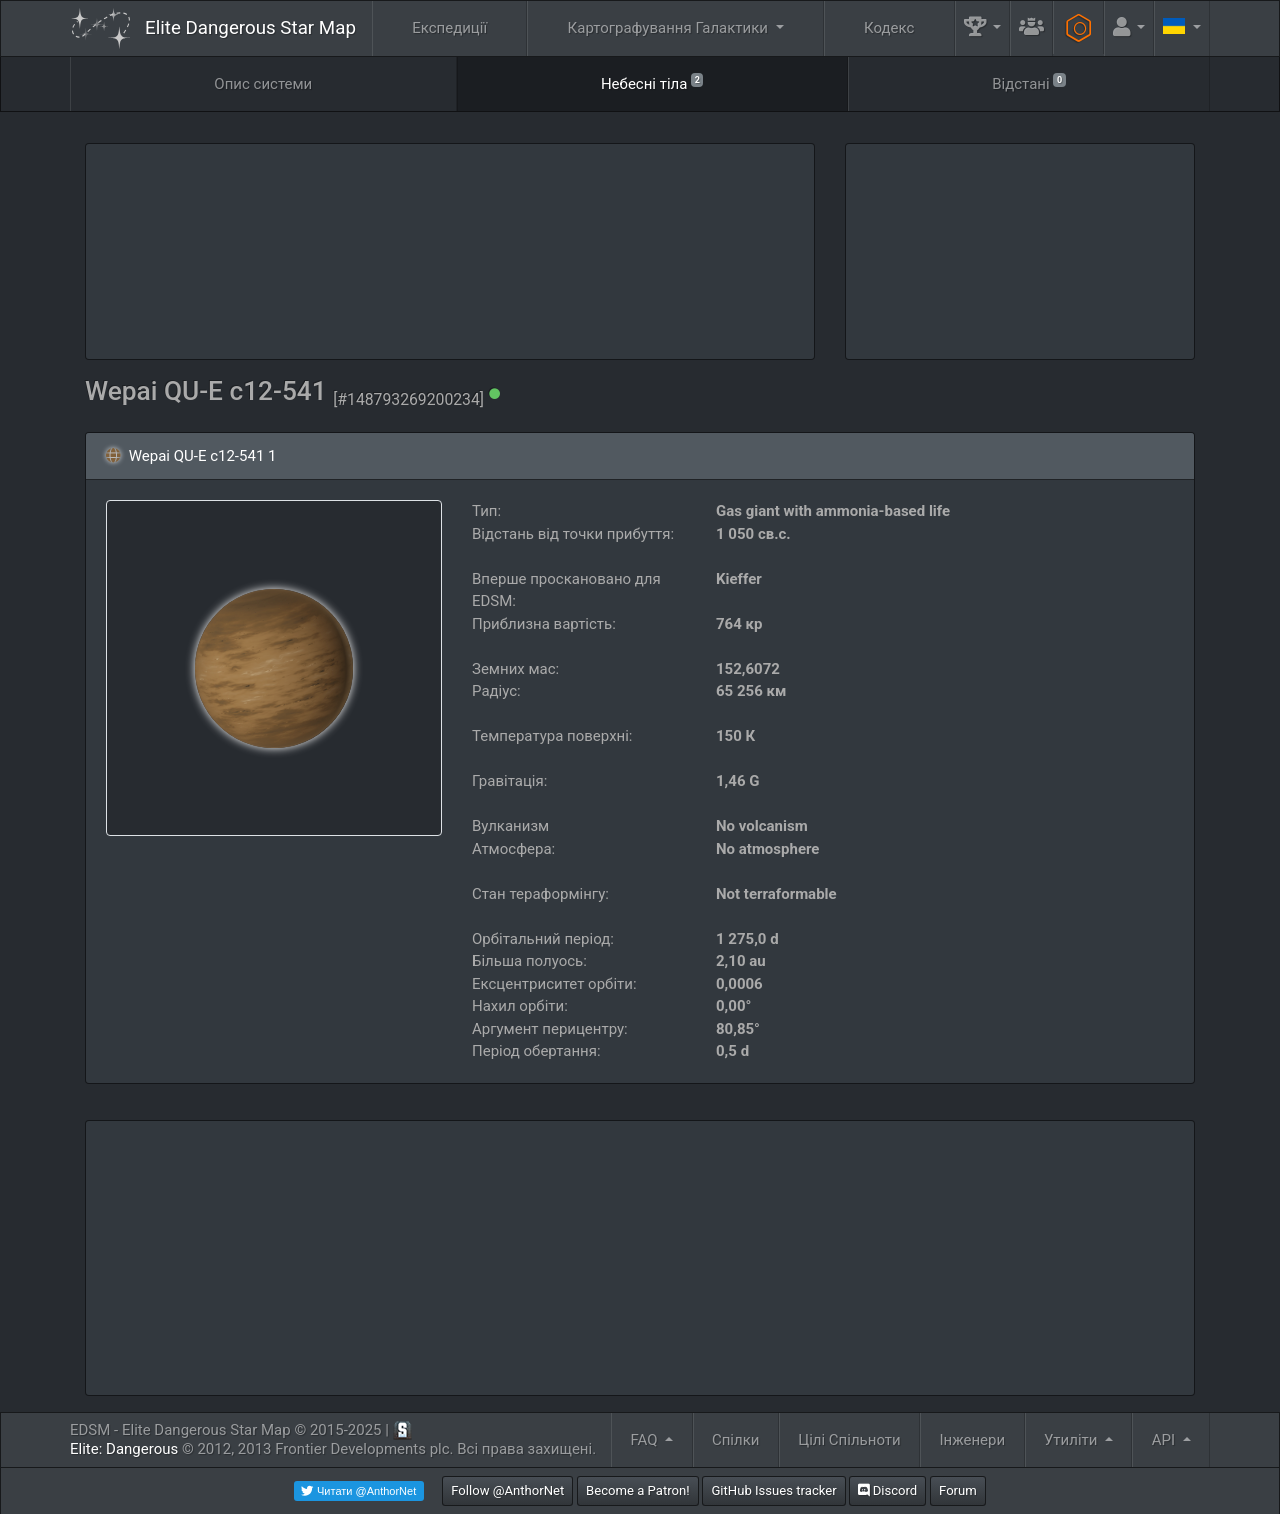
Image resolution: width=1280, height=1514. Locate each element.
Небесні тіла (652, 82)
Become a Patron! (638, 1490)
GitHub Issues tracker (773, 1490)
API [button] (1165, 1440)
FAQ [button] (646, 1440)
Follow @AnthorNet (507, 1490)
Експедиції (449, 28)
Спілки (736, 1440)
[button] (983, 28)
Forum (958, 1490)
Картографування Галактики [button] (670, 28)
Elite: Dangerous (124, 1449)
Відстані (1029, 82)
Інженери (972, 1440)
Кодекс (889, 28)
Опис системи (263, 84)
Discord (887, 1490)
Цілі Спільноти (849, 1440)
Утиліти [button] (1072, 1440)
